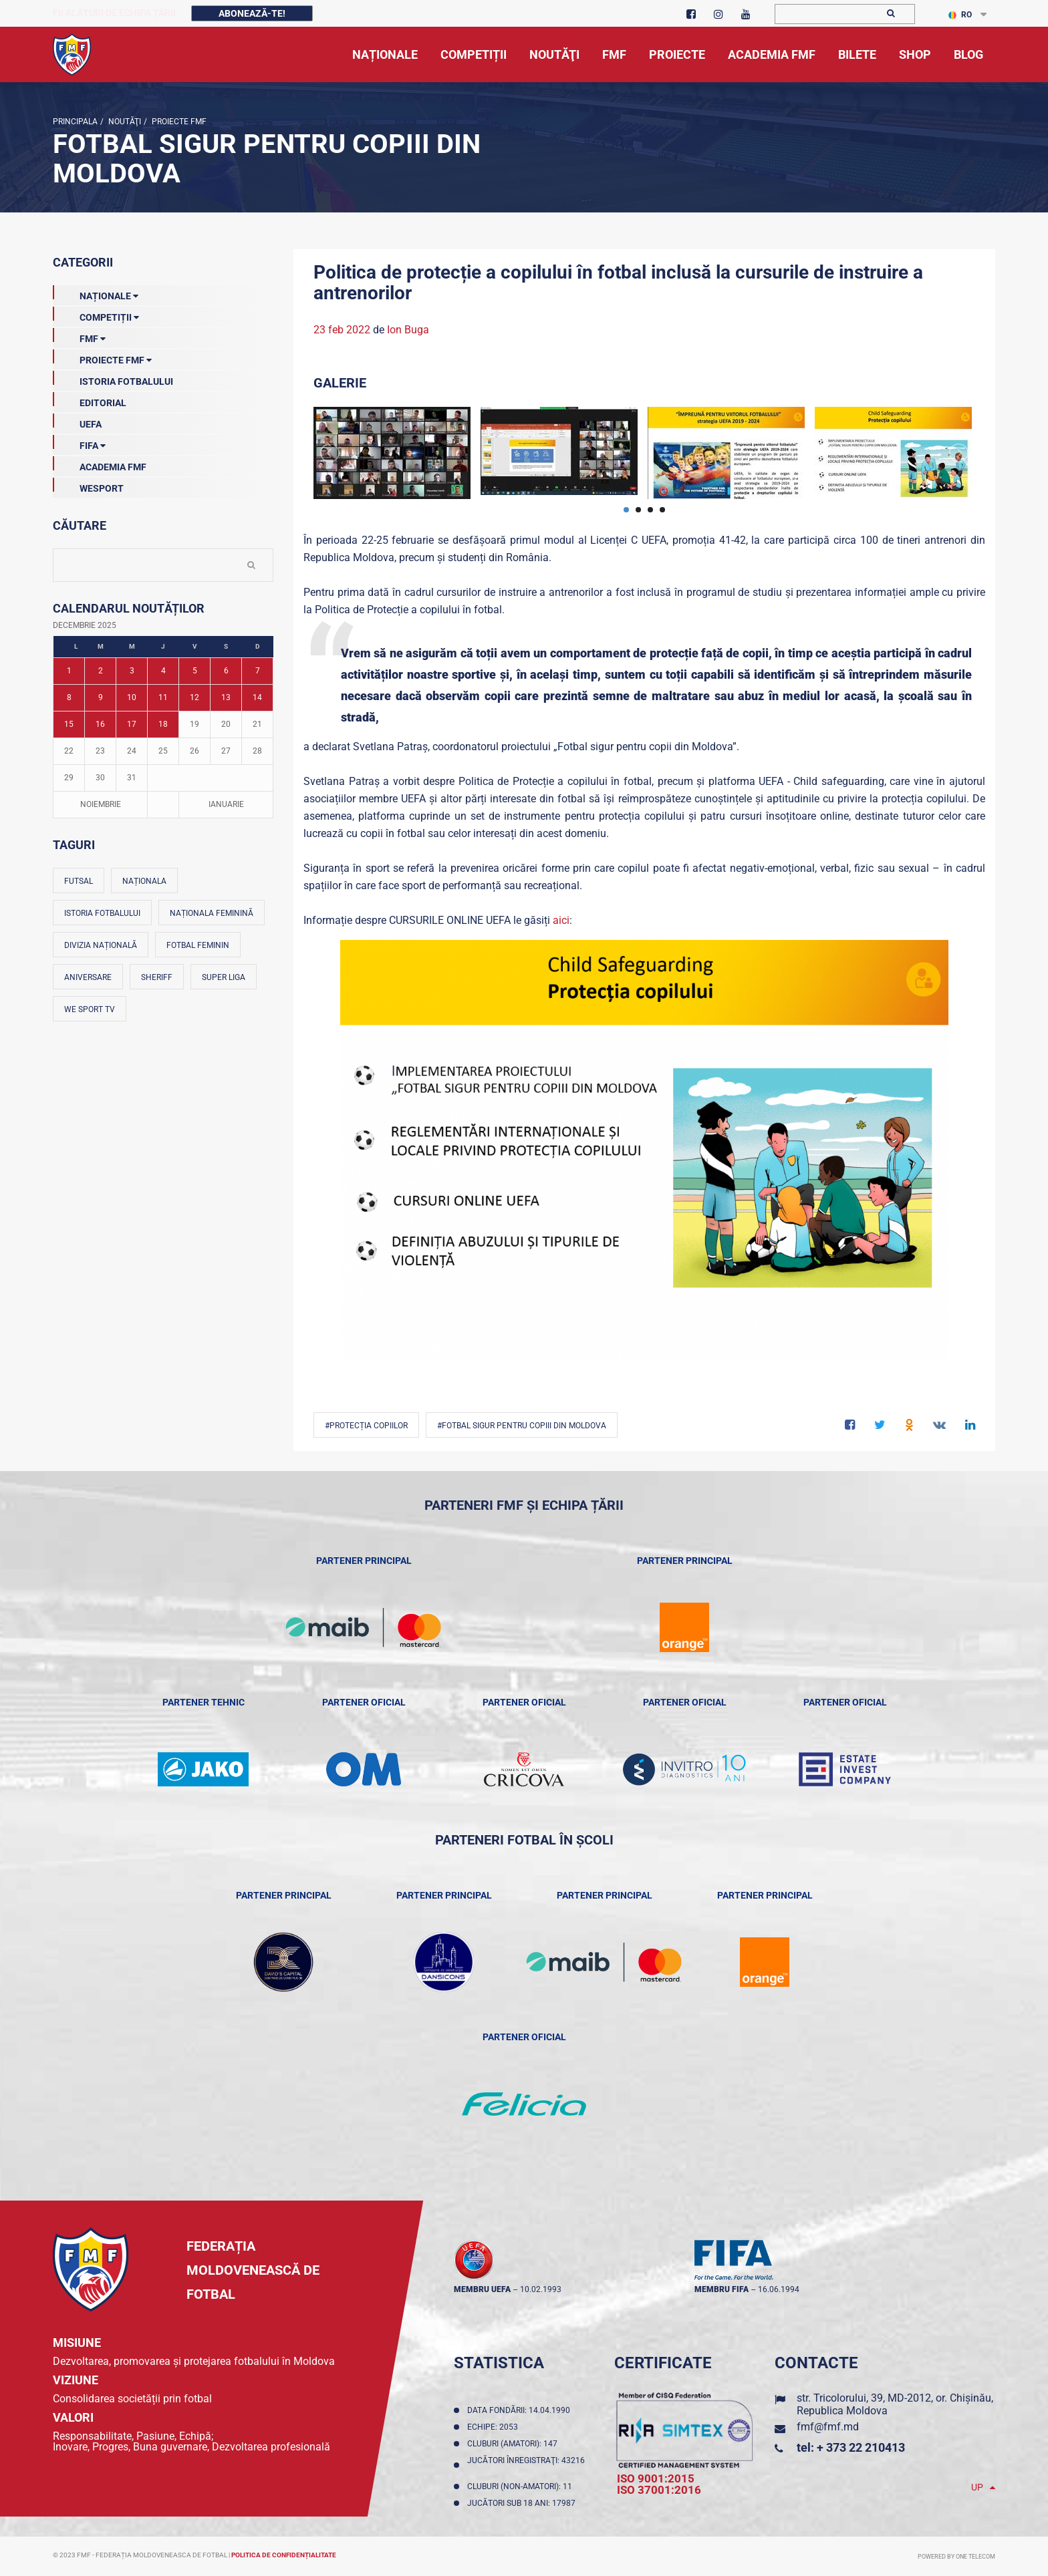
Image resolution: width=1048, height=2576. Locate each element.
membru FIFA (721, 2289)
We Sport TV (89, 1009)
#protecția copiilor (366, 1425)
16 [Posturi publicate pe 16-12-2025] (100, 724)
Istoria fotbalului (102, 913)
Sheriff (156, 977)
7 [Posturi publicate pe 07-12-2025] (257, 670)
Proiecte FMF (178, 121)
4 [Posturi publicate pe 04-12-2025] (163, 670)
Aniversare (88, 977)
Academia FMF (99, 464)
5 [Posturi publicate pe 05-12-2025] (194, 670)
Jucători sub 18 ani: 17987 (523, 2503)
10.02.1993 (540, 2289)
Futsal (78, 881)
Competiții (96, 315)
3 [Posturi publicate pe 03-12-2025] (132, 670)
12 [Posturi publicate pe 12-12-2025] (194, 697)
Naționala (144, 881)
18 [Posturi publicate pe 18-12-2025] (163, 724)
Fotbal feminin (197, 945)
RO (960, 14)
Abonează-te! (252, 13)
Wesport (88, 486)
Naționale (95, 293)
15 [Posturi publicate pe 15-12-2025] (69, 724)
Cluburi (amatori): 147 (514, 2443)
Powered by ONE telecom (956, 2556)
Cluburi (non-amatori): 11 (521, 2486)
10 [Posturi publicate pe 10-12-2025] (131, 697)
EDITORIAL (89, 400)
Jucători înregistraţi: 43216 (526, 2465)
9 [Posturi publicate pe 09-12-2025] (100, 697)
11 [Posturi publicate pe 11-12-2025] (163, 697)
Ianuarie (226, 804)
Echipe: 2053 (494, 2427)
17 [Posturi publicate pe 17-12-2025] (131, 724)
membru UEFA (482, 2289)
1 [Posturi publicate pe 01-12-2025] (69, 670)
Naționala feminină (211, 913)
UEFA (77, 422)
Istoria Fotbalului (113, 379)
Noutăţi (123, 121)
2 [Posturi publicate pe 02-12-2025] (100, 670)
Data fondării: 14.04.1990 (520, 2410)
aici (561, 920)
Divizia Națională (100, 945)
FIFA (79, 443)
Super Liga (223, 977)
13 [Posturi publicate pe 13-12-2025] (226, 697)
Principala (75, 121)
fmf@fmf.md (828, 2426)
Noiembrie (100, 804)
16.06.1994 (778, 2289)
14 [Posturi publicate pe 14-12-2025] (257, 697)
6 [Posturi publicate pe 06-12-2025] (226, 670)
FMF (79, 336)
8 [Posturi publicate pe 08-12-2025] (69, 697)
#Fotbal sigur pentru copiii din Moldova (521, 1425)
